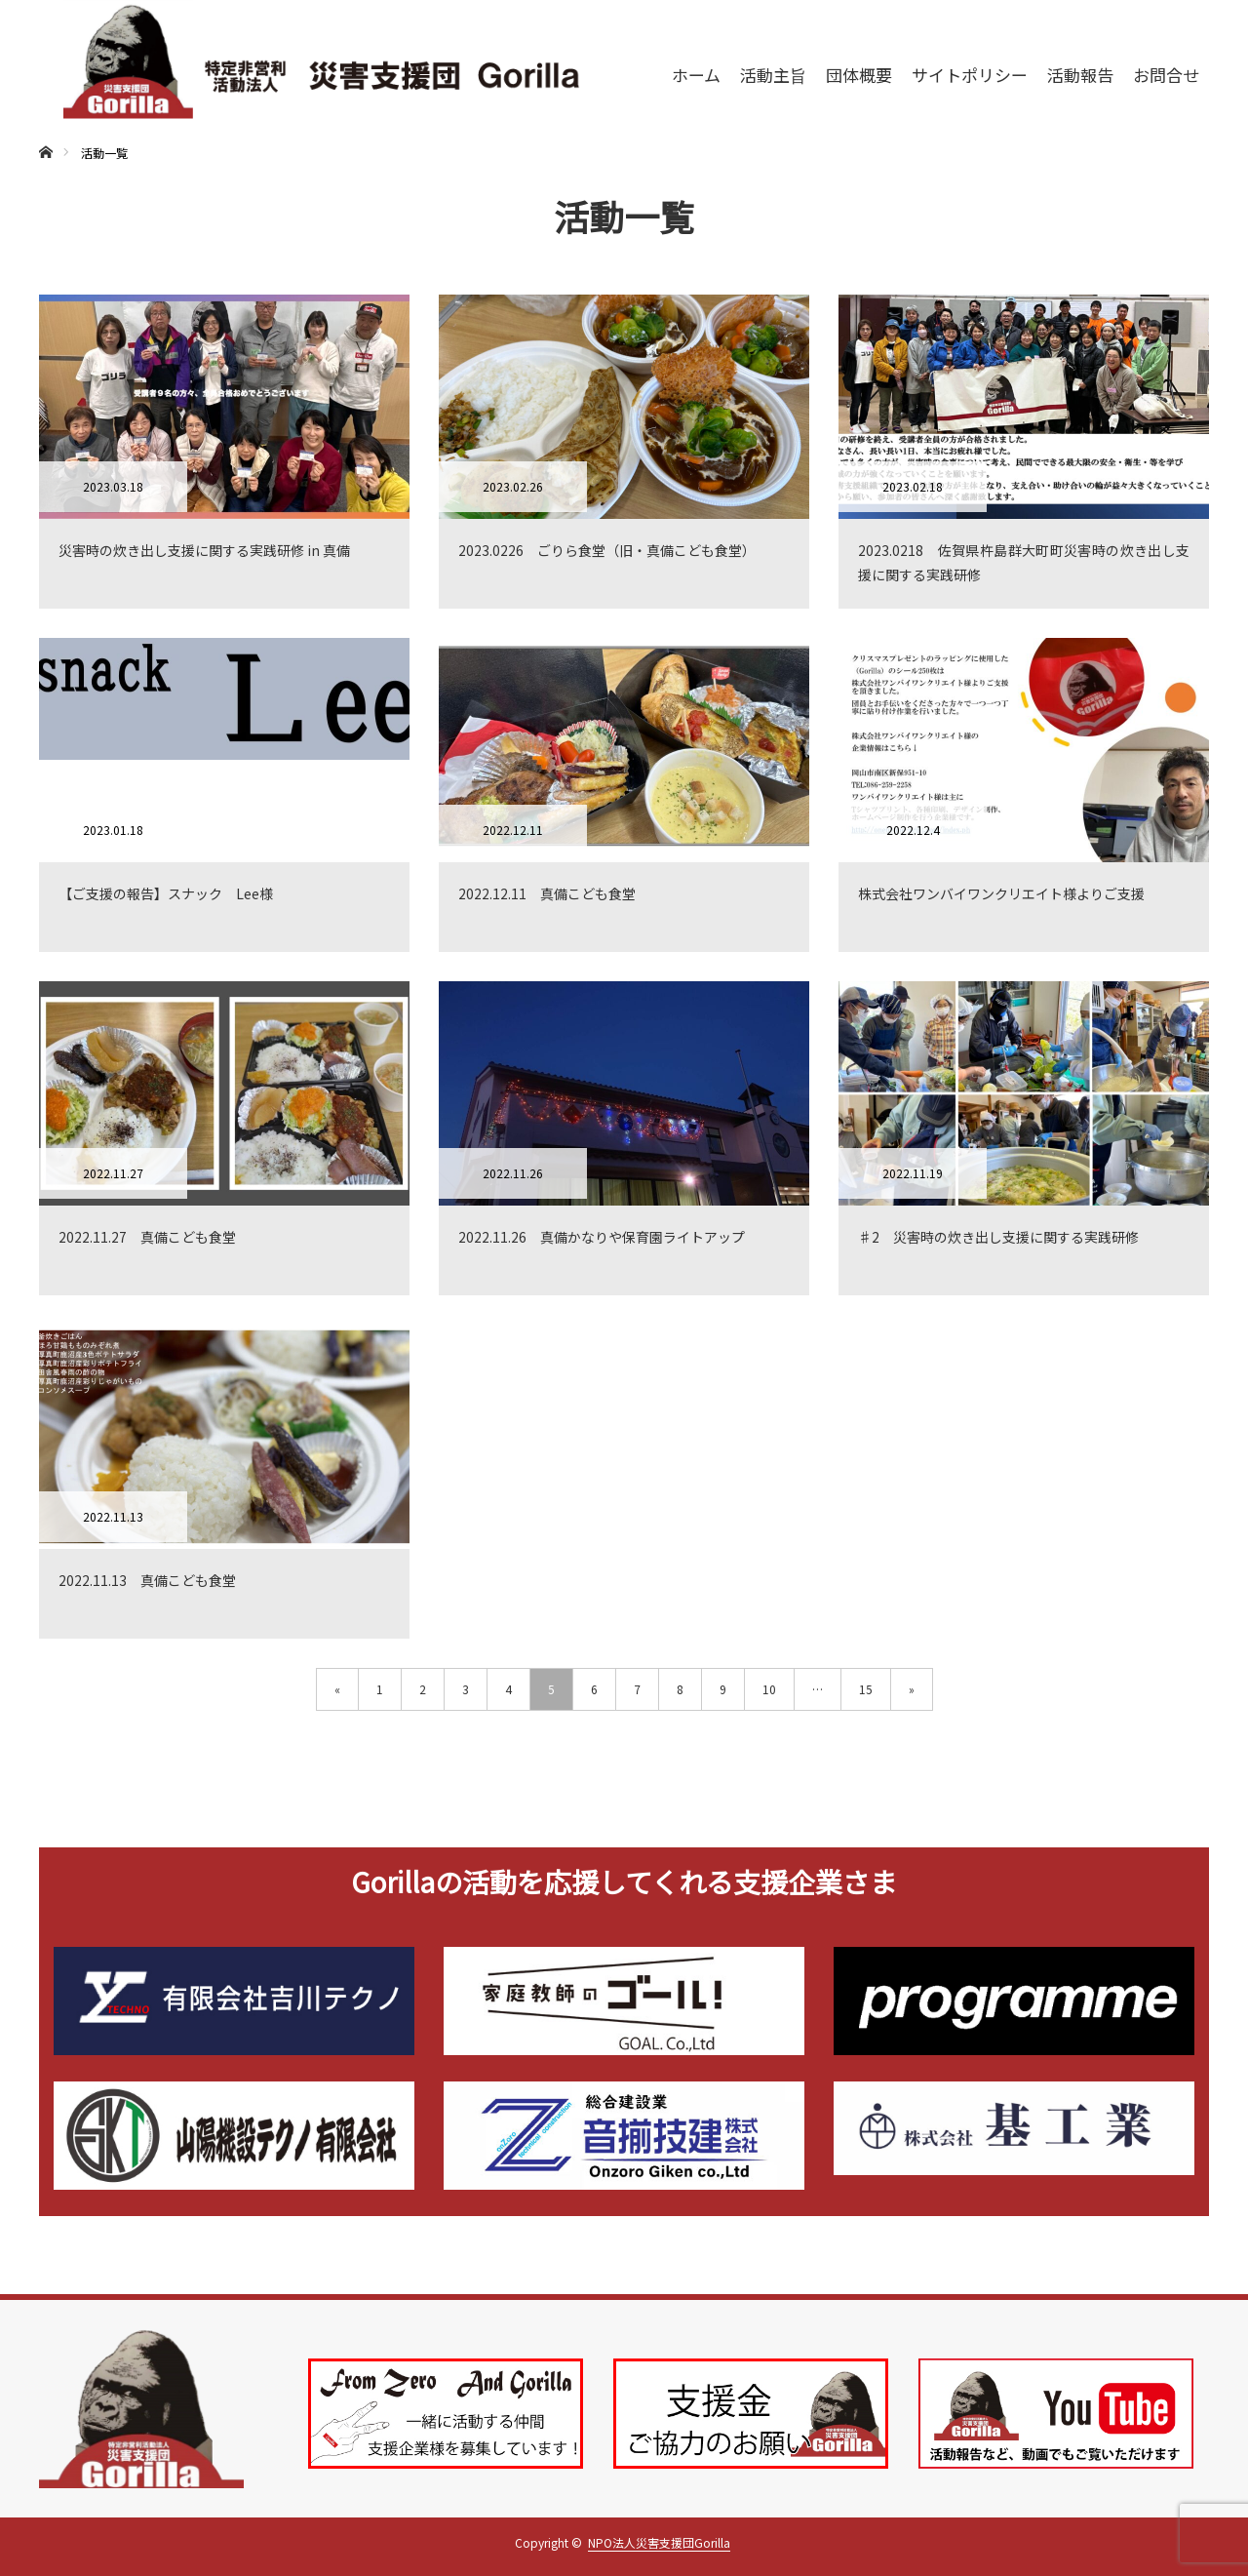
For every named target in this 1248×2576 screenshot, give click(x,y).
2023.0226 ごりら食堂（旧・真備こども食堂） (607, 550)
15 (866, 1689)
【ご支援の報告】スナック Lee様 (165, 893)
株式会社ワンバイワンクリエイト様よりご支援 (1001, 893)
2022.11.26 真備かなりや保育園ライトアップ (601, 1237)
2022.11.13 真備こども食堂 (147, 1580)
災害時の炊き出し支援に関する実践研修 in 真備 (204, 550)
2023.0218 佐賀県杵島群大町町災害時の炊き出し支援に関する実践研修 (1024, 562)
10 (769, 1689)
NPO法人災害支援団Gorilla (659, 2542)
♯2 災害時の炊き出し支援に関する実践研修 (998, 1237)
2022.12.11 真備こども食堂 (547, 893)
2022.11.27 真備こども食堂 (147, 1237)
